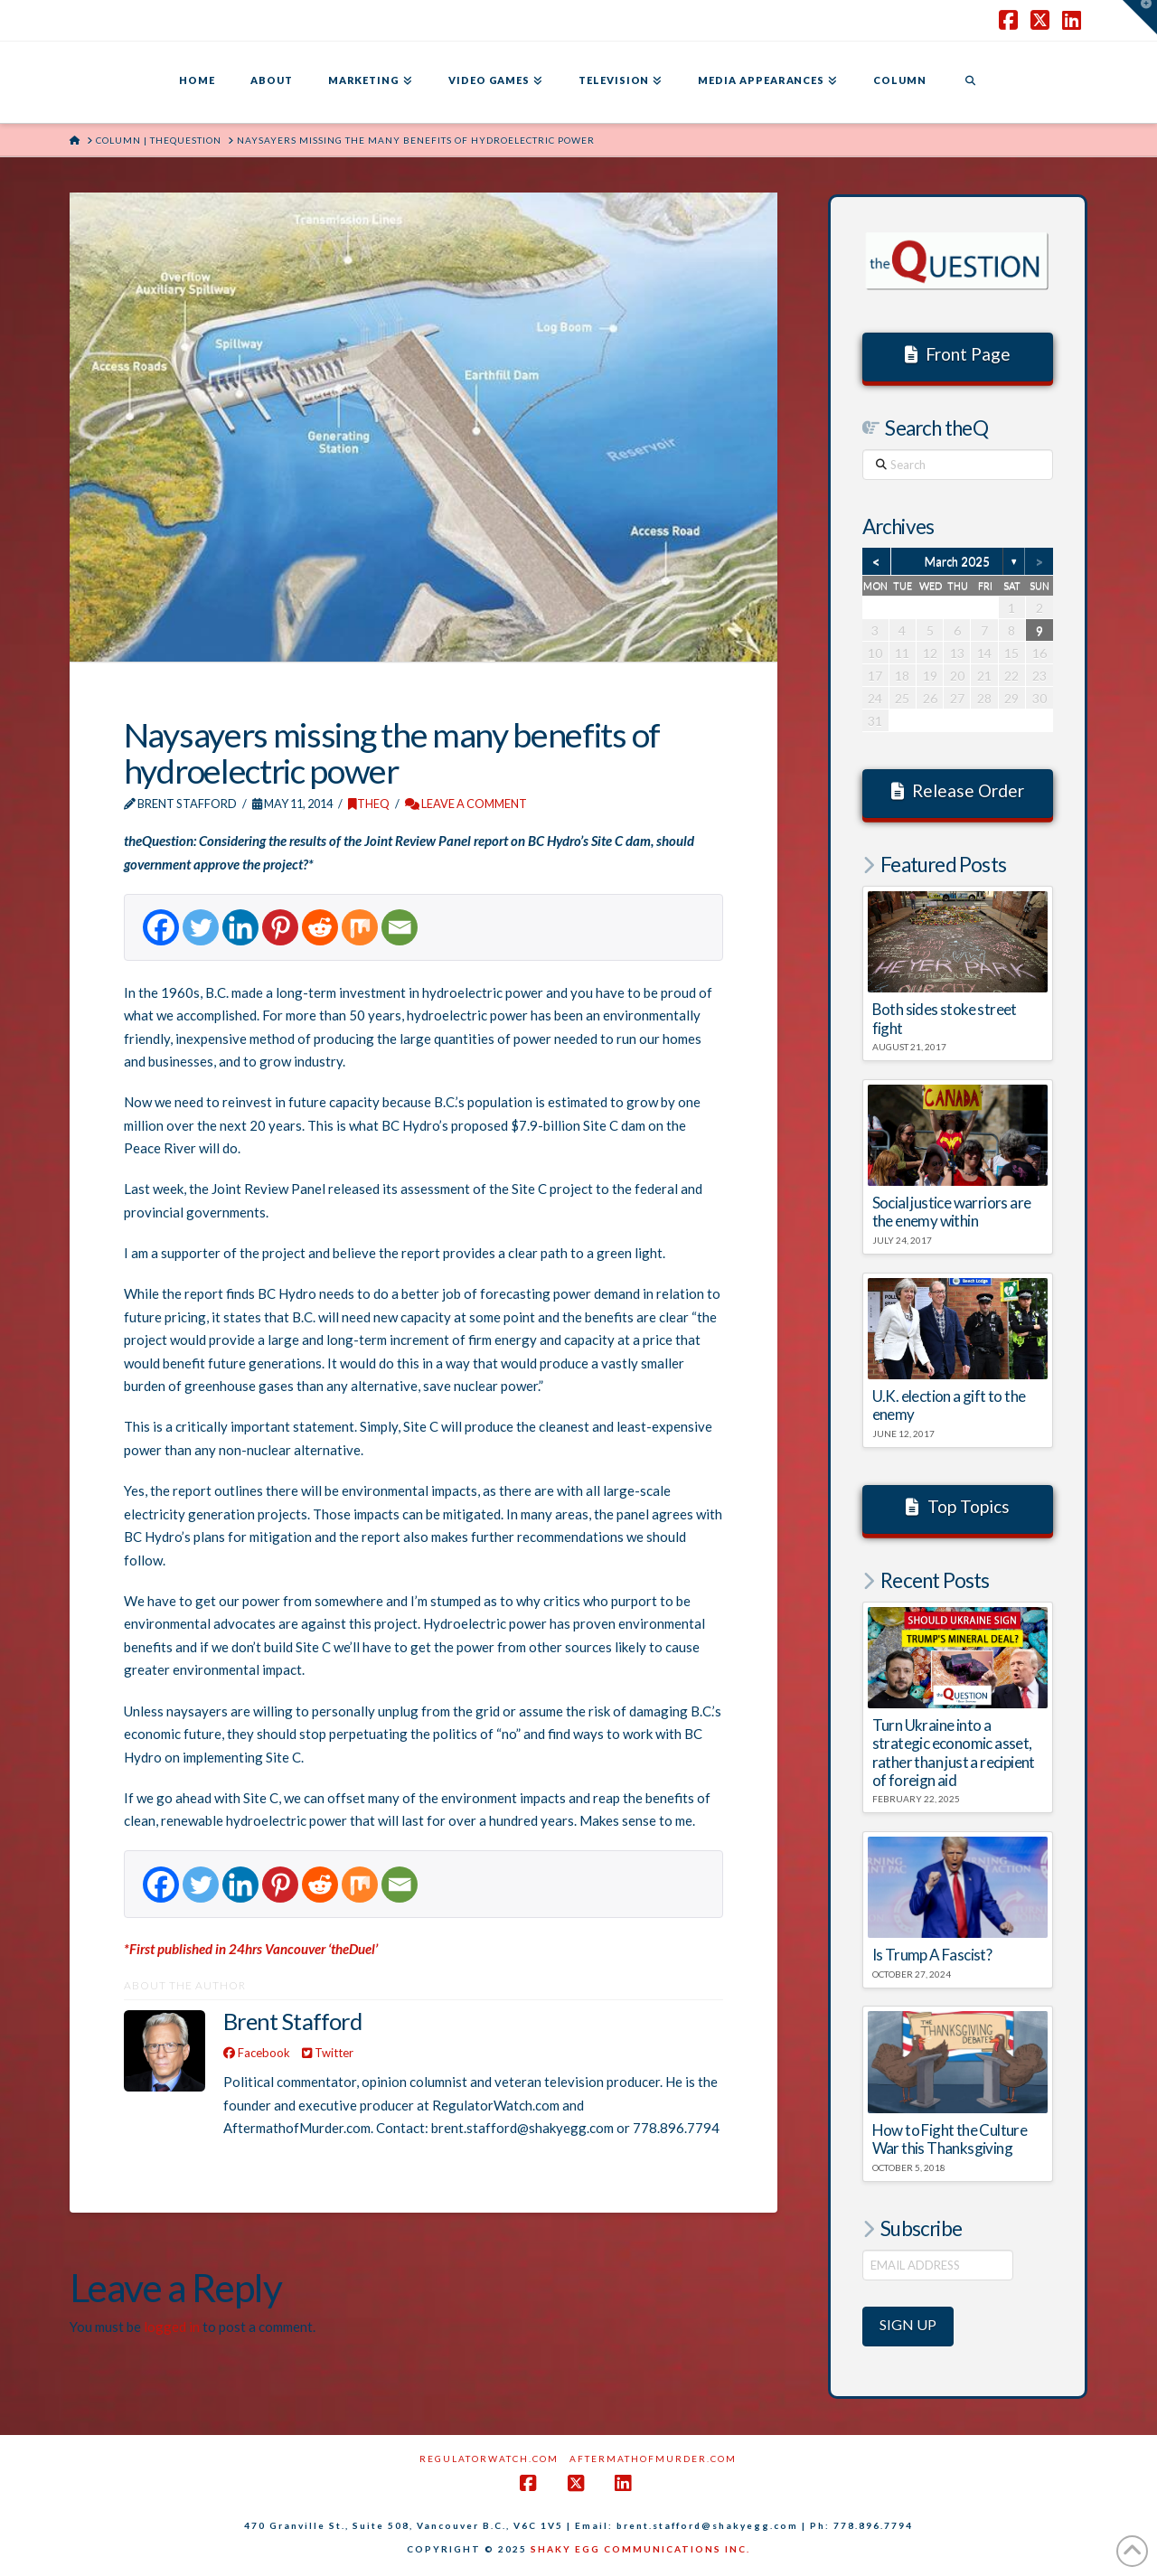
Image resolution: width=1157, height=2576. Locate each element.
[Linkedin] (240, 927)
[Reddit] (320, 927)
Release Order (958, 790)
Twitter (327, 2052)
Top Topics (958, 1506)
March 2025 (957, 561)
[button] (1140, 17)
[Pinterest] (280, 927)
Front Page (958, 353)
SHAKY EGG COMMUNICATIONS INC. (640, 2548)
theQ (369, 803)
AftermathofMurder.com (653, 2458)
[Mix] (360, 927)
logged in (172, 2326)
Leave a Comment (466, 803)
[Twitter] (201, 927)
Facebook (256, 2052)
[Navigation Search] (970, 82)
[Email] (399, 927)
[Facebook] (161, 927)
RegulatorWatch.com (489, 2458)
